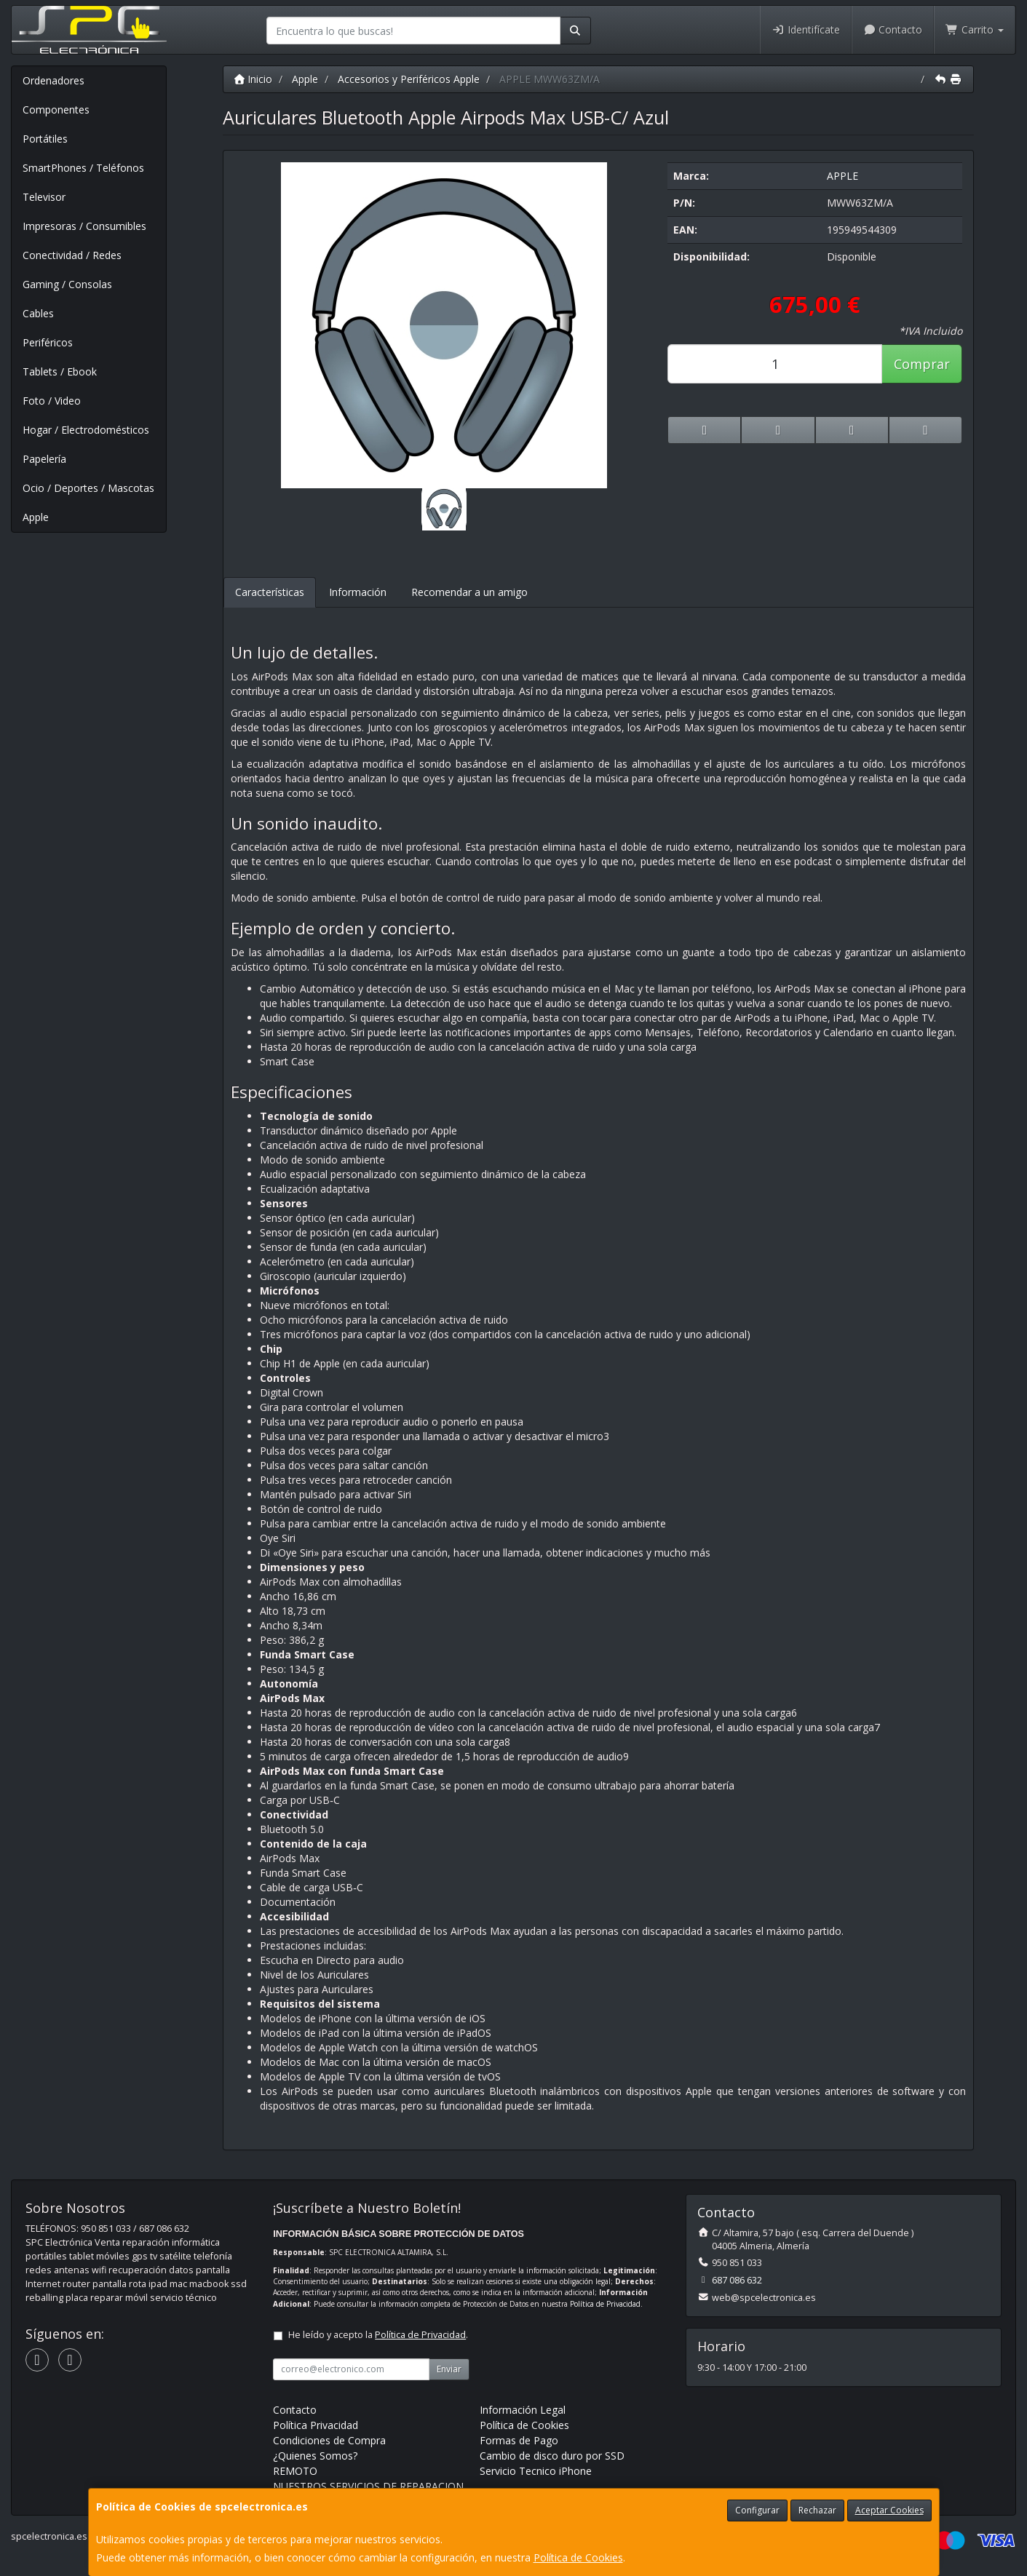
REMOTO (295, 2471)
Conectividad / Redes (72, 255)
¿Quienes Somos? (315, 2455)
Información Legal (523, 2410)
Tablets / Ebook (60, 371)
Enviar (449, 2369)
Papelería (44, 459)
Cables (38, 313)
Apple (36, 517)
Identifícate (806, 29)
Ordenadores (53, 80)
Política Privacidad (315, 2425)
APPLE (842, 176)
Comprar (922, 364)
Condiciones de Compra (329, 2440)
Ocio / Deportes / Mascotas (88, 488)
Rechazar (817, 2510)
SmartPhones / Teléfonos (83, 168)
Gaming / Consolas (67, 284)
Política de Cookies (578, 2557)
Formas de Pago (519, 2440)
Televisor (44, 197)
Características (269, 592)
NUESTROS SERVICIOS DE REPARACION (368, 2486)
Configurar (757, 2510)
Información (357, 592)
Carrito (974, 29)
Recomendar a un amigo (469, 592)
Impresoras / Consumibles (84, 226)
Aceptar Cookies (889, 2510)
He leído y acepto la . (378, 2335)
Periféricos (48, 342)
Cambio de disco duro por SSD (552, 2455)
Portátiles (45, 139)
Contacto (893, 29)
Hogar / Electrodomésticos (86, 430)
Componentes (56, 109)
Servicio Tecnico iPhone (536, 2471)
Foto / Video (52, 401)
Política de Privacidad (605, 2304)
